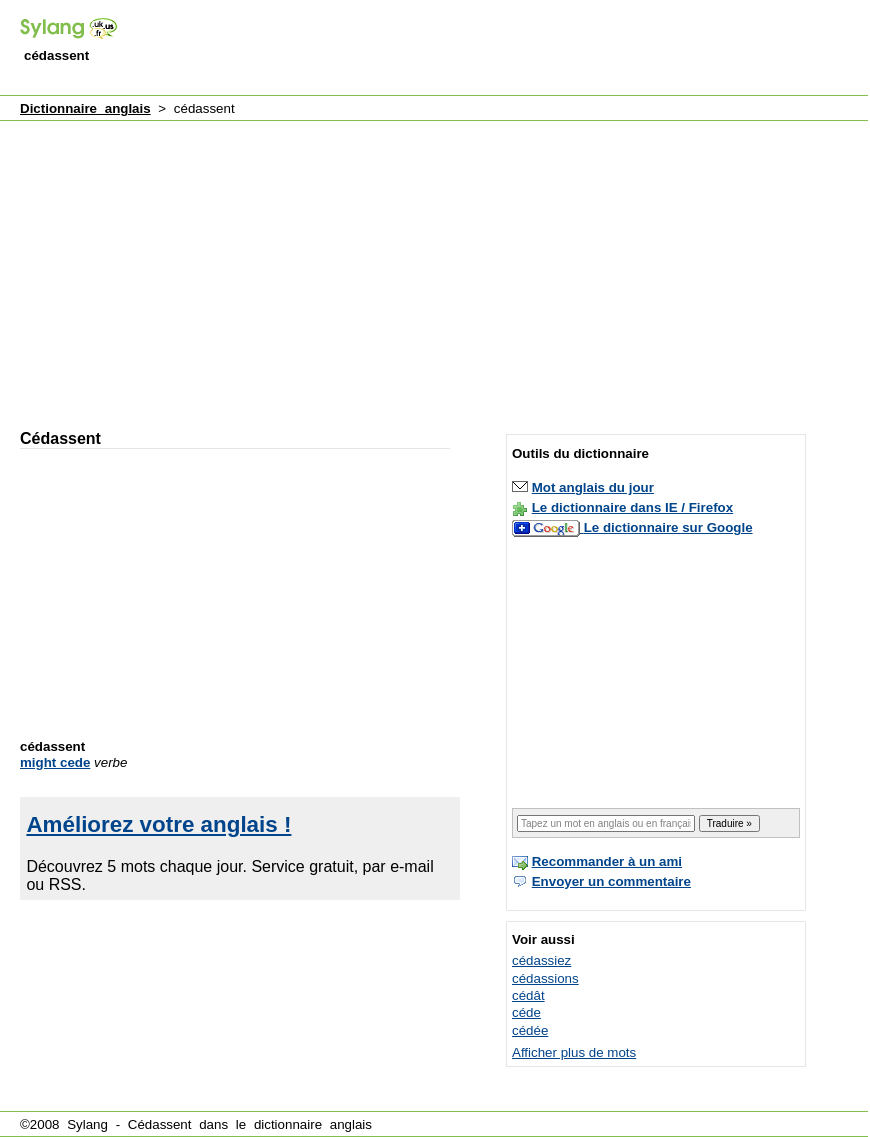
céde (526, 1012)
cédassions (545, 978)
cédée (530, 1030)
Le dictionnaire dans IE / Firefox (632, 507)
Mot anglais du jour (593, 487)
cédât (528, 995)
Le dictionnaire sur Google (668, 527)
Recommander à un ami (607, 861)
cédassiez (541, 960)
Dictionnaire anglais (85, 108)
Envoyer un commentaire (611, 881)
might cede (55, 762)
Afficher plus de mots (574, 1052)
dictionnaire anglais (313, 1124)
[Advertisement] (250, 266)
